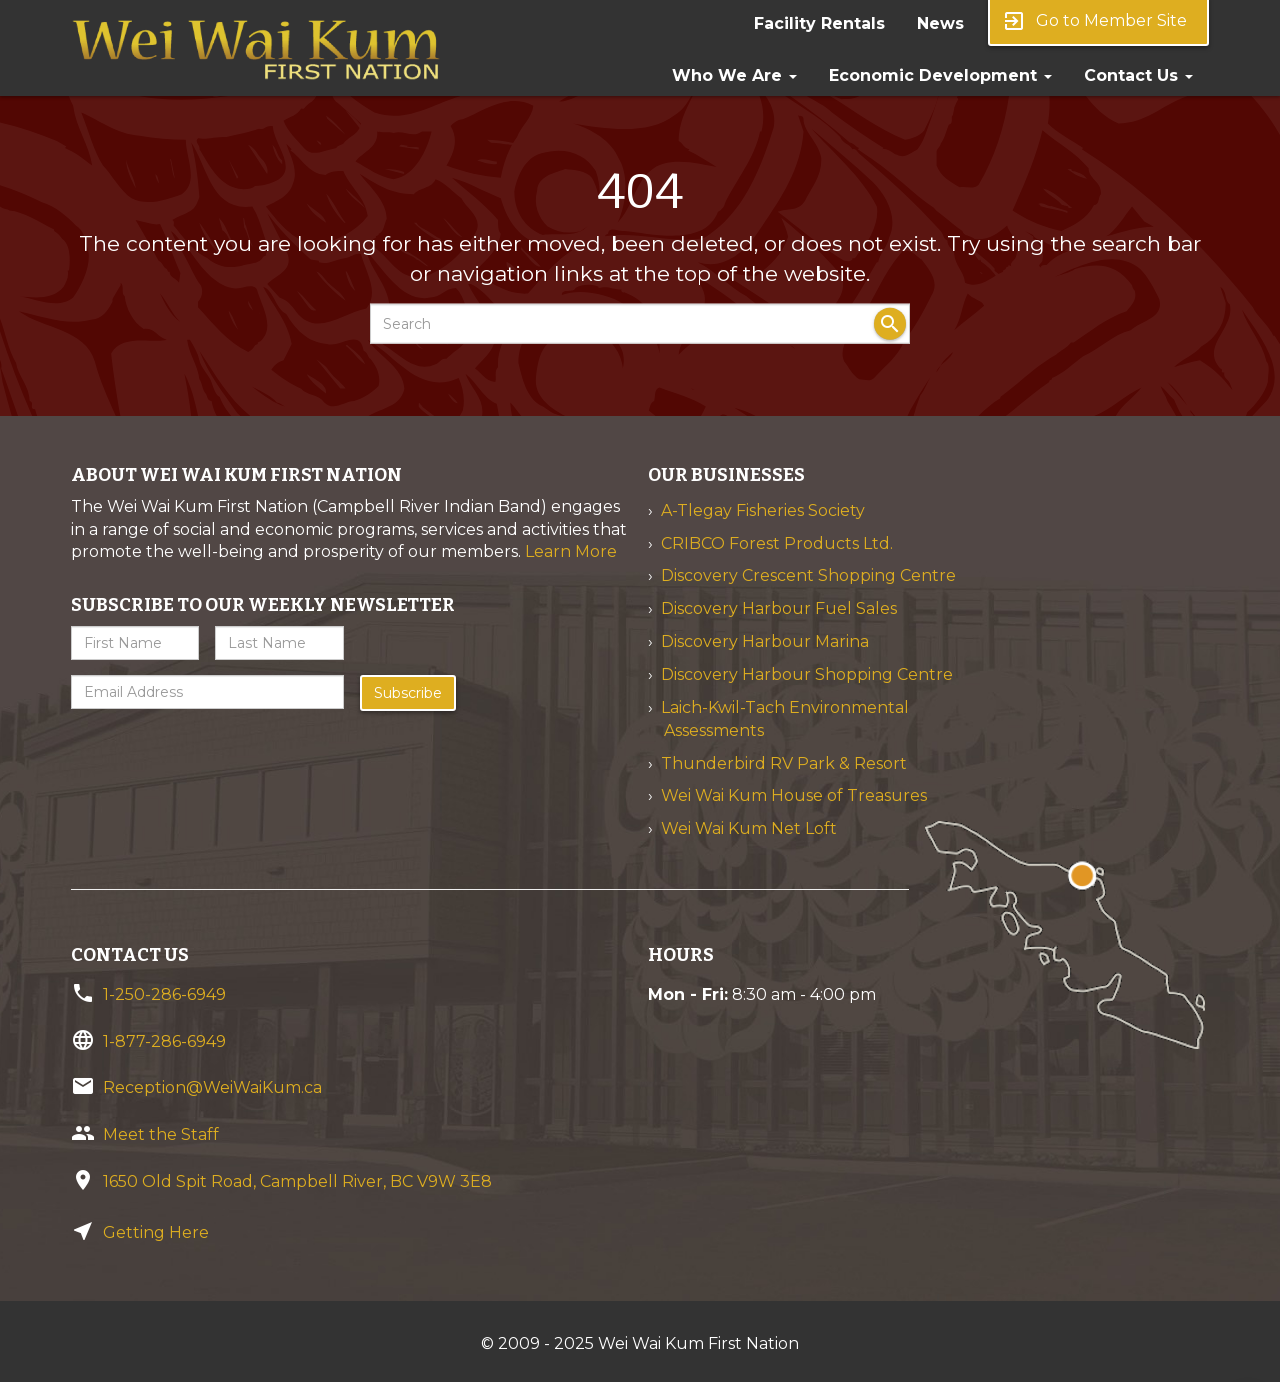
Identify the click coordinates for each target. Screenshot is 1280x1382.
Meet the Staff (161, 1134)
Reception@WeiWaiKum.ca (212, 1087)
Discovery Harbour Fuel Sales (779, 608)
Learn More (571, 551)
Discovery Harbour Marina (765, 641)
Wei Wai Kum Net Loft (749, 828)
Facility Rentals (819, 23)
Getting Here (156, 1232)
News (940, 23)
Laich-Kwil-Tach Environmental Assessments (785, 719)
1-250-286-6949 (164, 994)
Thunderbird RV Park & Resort (784, 763)
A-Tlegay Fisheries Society (763, 510)
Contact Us (1138, 75)
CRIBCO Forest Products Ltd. (777, 543)
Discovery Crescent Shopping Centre (808, 575)
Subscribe (408, 693)
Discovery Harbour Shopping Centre (807, 674)
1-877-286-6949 (164, 1041)
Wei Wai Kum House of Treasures (794, 795)
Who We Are (734, 75)
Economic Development (940, 75)
